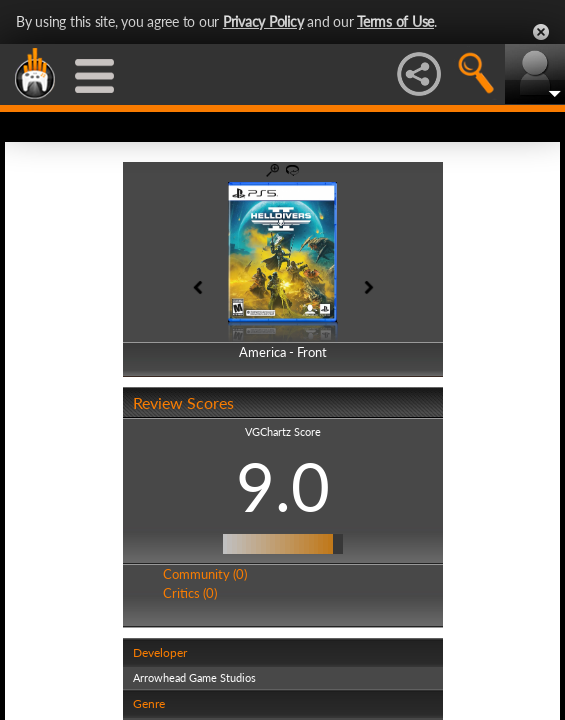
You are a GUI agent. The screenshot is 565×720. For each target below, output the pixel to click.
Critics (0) (190, 593)
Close (541, 32)
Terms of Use (395, 21)
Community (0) (205, 574)
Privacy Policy (263, 21)
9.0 (283, 486)
